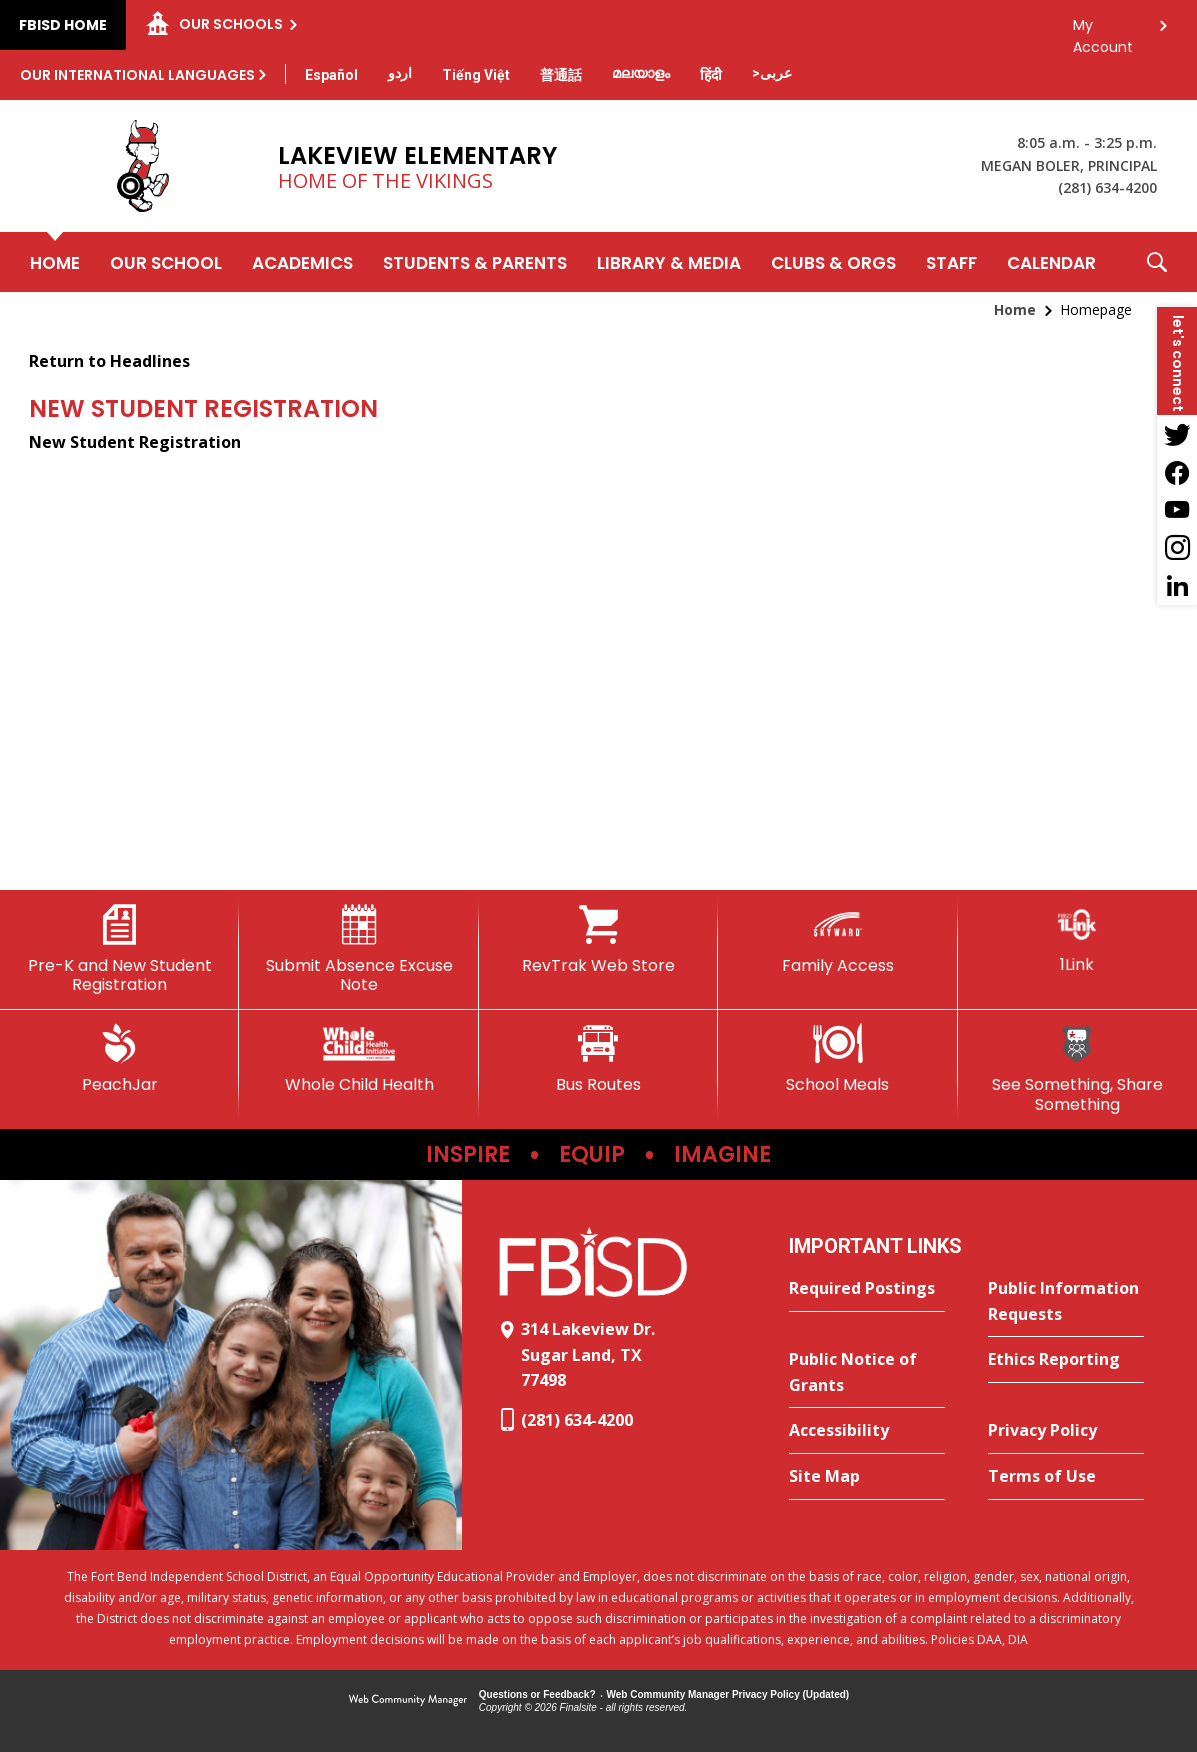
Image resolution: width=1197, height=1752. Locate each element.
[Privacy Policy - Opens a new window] (1066, 1431)
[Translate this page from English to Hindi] (711, 75)
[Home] (55, 262)
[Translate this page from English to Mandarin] (561, 75)
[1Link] (1077, 939)
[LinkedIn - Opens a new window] (1177, 586)
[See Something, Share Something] (1077, 1068)
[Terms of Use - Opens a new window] (1066, 1477)
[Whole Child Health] (358, 1059)
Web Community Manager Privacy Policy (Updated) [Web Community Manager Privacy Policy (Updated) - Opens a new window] (728, 1694)
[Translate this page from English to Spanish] (331, 75)
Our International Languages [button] (137, 75)
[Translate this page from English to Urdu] (400, 73)
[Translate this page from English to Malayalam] (641, 73)
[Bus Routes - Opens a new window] (598, 1059)
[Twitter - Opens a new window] (1177, 434)
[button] (1157, 262)
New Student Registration (135, 442)
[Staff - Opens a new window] (951, 262)
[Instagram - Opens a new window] (1177, 548)
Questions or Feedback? (537, 1694)
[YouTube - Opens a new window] (1177, 510)
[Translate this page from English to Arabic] (772, 73)
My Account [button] (1103, 30)
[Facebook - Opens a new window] (1177, 472)
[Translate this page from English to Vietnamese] (476, 75)
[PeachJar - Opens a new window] (119, 1059)
